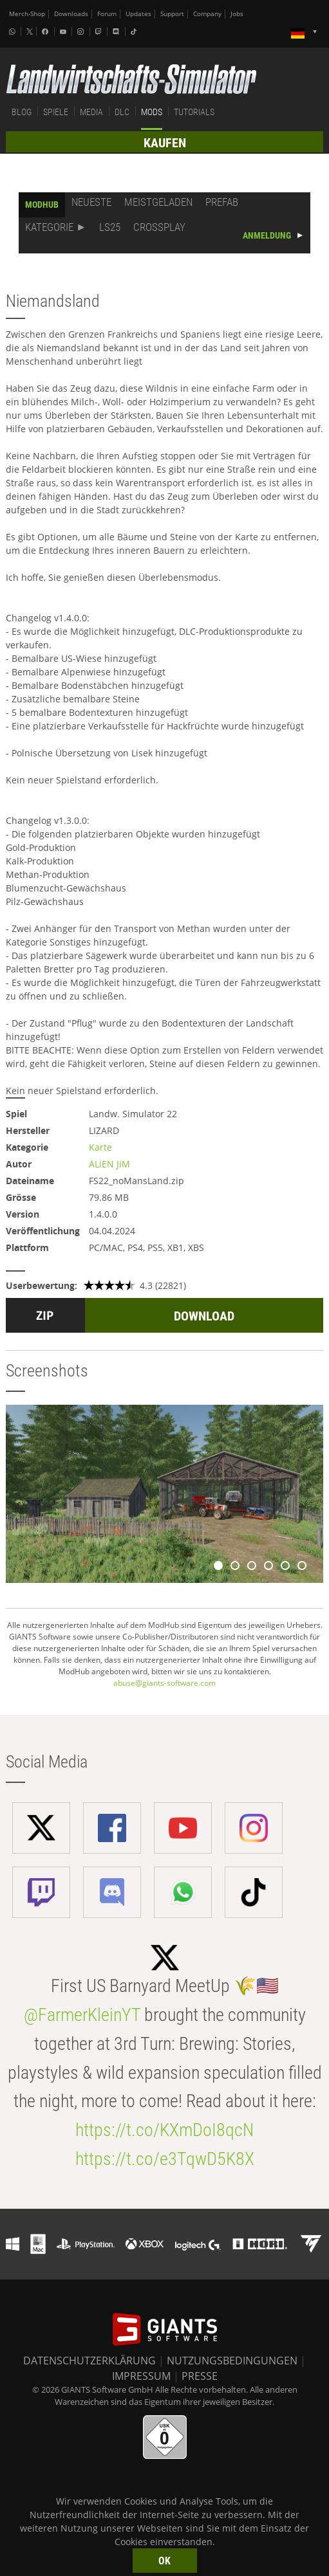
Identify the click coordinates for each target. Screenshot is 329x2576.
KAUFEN (165, 143)
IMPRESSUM (141, 2376)
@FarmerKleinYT (82, 2014)
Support (172, 14)
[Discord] (117, 31)
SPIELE (55, 112)
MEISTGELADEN (158, 202)
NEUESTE (91, 202)
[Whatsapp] (13, 31)
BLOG (22, 112)
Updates (138, 14)
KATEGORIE (49, 227)
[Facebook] (46, 31)
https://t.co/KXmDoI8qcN (164, 2130)
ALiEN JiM (109, 1164)
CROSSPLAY (159, 227)
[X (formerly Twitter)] (29, 31)
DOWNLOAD (204, 1316)
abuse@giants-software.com (164, 1682)
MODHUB (42, 204)
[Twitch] (99, 31)
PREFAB (221, 202)
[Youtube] (64, 31)
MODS (151, 112)
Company (207, 14)
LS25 (109, 227)
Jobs (236, 14)
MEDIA (91, 112)
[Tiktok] (135, 31)
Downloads (71, 14)
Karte (100, 1147)
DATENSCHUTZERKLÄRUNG (89, 2360)
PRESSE (200, 2376)
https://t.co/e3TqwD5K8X (164, 2159)
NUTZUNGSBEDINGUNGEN (232, 2360)
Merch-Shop (27, 14)
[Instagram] (81, 31)
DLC (122, 112)
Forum (107, 14)
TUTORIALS (194, 112)
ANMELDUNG (267, 235)
